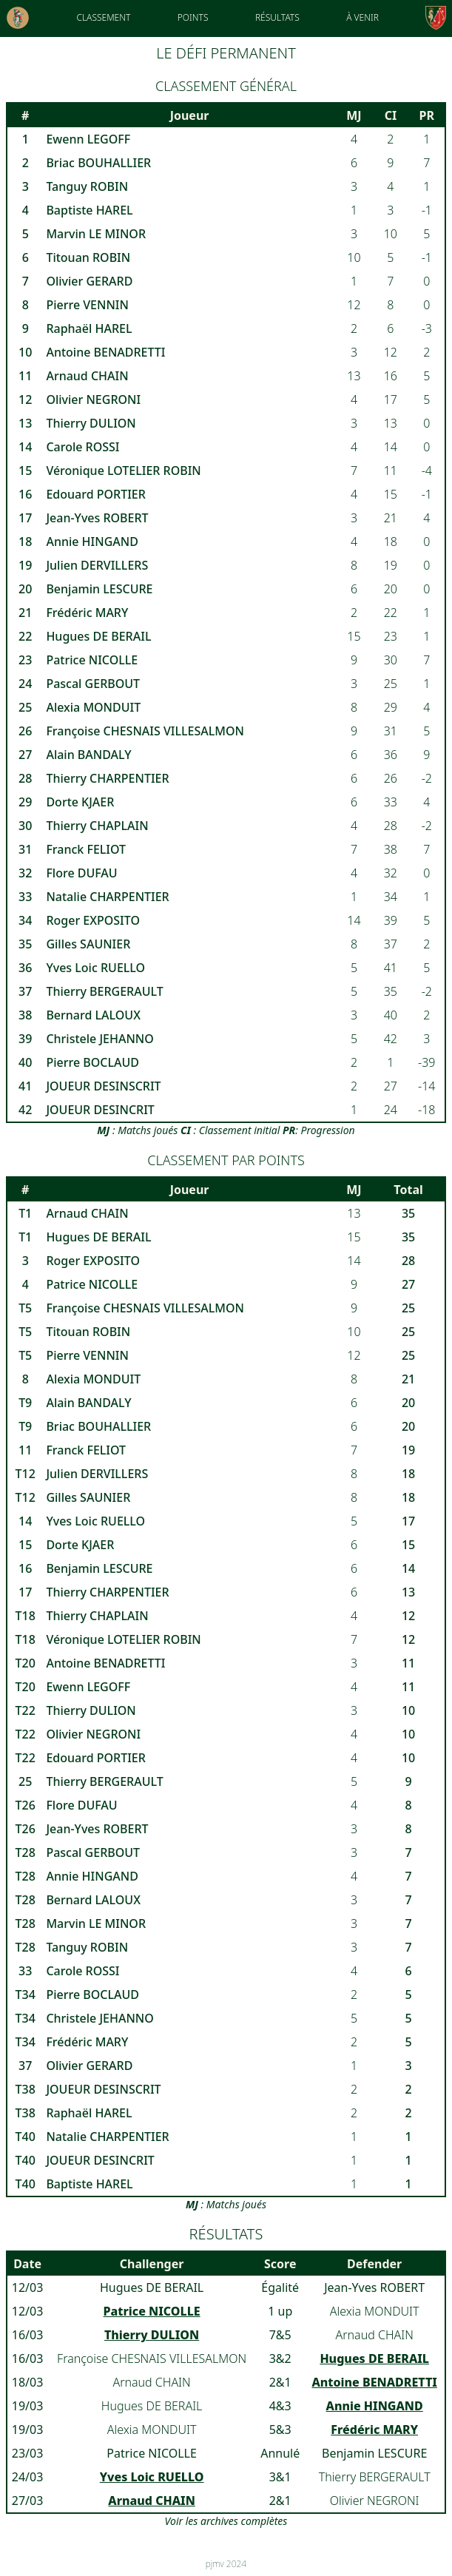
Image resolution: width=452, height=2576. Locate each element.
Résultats (277, 17)
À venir (362, 17)
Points (193, 17)
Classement (103, 17)
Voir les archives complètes (226, 2521)
